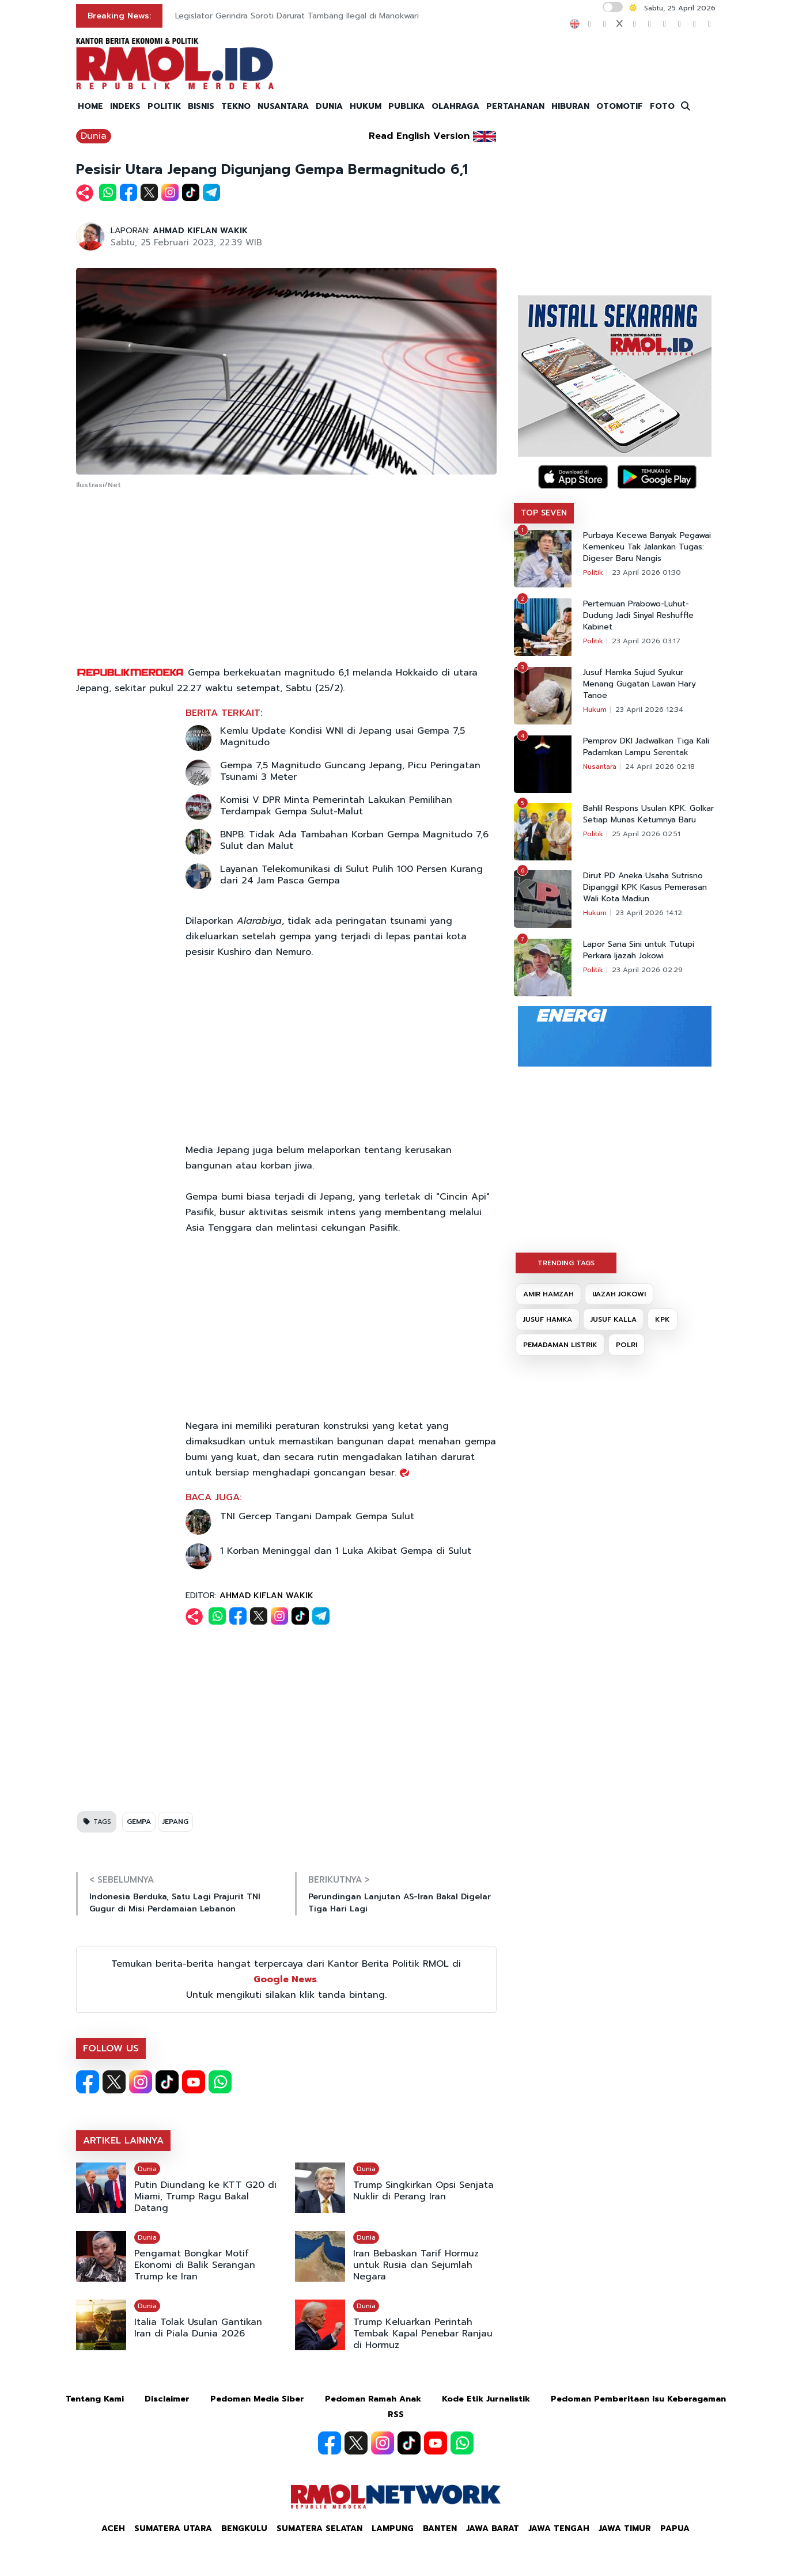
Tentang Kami (95, 2399)
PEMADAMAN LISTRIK (560, 1345)
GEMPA (139, 1821)
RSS (396, 2414)
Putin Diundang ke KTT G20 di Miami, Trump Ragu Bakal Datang (205, 2196)
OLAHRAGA (455, 106)
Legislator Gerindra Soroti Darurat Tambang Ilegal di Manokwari (297, 16)
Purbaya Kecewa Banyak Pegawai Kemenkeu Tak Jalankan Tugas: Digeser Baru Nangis (647, 547)
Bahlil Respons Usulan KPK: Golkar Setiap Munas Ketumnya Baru (648, 814)
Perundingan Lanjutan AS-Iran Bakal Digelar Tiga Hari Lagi (399, 1903)
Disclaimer (167, 2399)
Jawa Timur (625, 2528)
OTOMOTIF (619, 106)
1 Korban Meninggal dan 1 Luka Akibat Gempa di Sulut (345, 1551)
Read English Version (419, 136)
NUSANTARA (283, 106)
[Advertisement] (286, 578)
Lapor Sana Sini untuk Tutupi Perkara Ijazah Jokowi (638, 950)
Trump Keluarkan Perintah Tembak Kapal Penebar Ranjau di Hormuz (423, 2333)
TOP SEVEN (544, 513)
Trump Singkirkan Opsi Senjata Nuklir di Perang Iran (423, 2190)
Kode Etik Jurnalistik (486, 2399)
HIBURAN (570, 106)
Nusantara (599, 766)
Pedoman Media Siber (257, 2399)
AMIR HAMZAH (548, 1294)
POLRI (626, 1345)
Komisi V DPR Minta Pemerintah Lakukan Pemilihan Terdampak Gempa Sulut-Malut (336, 805)
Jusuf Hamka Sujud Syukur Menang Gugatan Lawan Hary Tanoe (639, 684)
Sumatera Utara (173, 2528)
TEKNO (236, 106)
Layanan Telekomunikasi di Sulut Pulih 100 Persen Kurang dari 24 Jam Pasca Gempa (351, 874)
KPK (662, 1319)
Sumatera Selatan (319, 2528)
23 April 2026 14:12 (648, 913)
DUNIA (329, 106)
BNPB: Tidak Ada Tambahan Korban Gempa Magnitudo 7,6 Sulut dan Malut (354, 840)
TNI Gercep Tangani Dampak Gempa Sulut (317, 1516)
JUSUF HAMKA (547, 1319)
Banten (440, 2528)
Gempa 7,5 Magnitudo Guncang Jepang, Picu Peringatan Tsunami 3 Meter (350, 771)
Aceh (113, 2528)
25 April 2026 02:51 (646, 834)
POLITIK (164, 106)
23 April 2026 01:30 (646, 572)
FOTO (662, 106)
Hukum (595, 709)
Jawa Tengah (558, 2528)
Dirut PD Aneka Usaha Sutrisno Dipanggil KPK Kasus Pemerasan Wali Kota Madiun (645, 887)
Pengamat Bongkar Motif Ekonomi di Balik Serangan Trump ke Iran (194, 2265)
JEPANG (175, 1821)
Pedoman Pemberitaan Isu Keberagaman (638, 2399)
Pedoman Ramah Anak (373, 2399)
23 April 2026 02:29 (647, 970)
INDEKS (125, 106)
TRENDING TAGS (566, 1263)
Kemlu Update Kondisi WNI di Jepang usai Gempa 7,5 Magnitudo (342, 736)
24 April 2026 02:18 (660, 766)
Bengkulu (244, 2528)
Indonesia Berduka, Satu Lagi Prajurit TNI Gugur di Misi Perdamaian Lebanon (174, 1903)
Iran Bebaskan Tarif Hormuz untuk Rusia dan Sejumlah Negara (416, 2265)
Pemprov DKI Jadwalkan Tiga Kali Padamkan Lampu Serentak (646, 746)
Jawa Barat (492, 2528)
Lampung (393, 2528)
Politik (593, 572)
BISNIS (201, 106)
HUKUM (365, 106)
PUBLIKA (406, 106)
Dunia (94, 136)
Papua (675, 2528)
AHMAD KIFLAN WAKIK (200, 231)
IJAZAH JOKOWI (619, 1294)
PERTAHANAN (515, 106)
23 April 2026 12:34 (649, 709)
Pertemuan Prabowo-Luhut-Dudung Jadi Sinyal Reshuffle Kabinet (638, 615)
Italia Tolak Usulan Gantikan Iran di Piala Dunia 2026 (198, 2327)
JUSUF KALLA (614, 1319)
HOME (90, 106)
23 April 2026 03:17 (646, 641)
